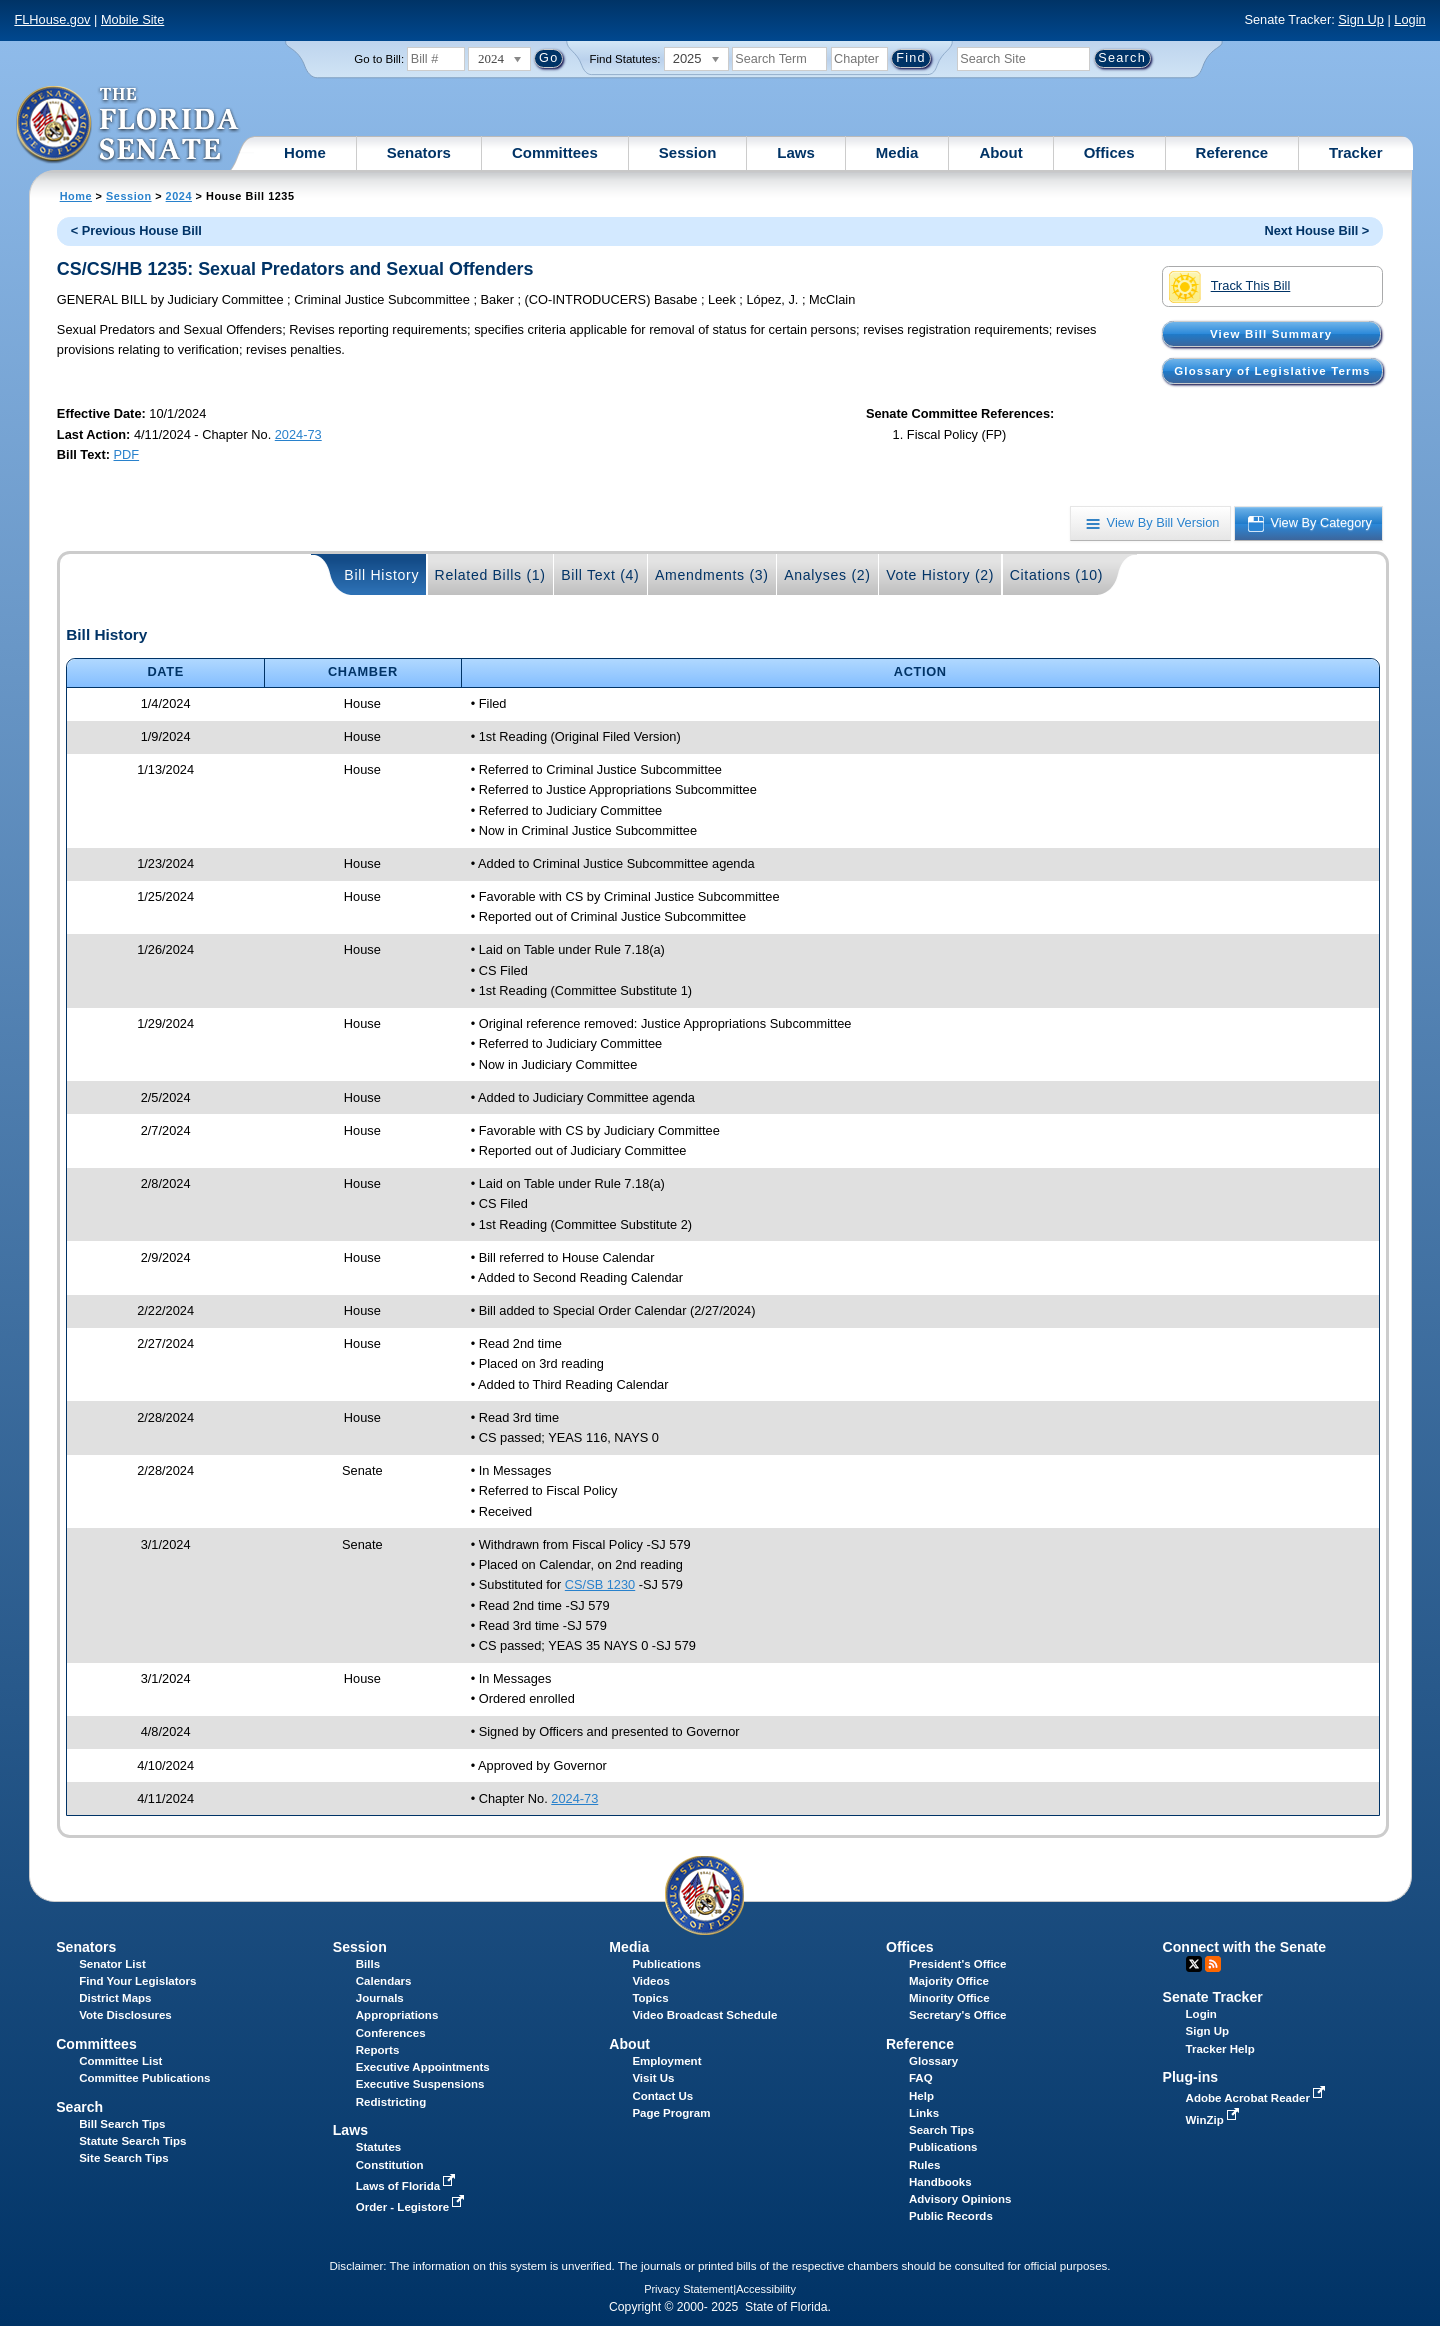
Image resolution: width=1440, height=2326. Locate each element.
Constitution (390, 2165)
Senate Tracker (1213, 1997)
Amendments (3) (712, 575)
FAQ (921, 2078)
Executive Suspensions (420, 2084)
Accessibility (766, 2289)
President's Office (957, 1964)
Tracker (1355, 152)
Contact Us (662, 2096)
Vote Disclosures (125, 2015)
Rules (924, 2165)
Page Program (671, 2113)
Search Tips (941, 2130)
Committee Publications (144, 2078)
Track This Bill (1229, 287)
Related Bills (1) (490, 575)
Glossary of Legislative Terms (1272, 371)
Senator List (112, 1964)
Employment (666, 2061)
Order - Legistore (412, 2207)
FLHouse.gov (52, 19)
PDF (127, 454)
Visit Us (653, 2078)
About (1000, 152)
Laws (796, 152)
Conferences (391, 2033)
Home (305, 152)
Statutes (378, 2147)
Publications (666, 1964)
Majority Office (949, 1981)
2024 (179, 196)
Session (688, 152)
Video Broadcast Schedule (704, 2015)
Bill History (381, 575)
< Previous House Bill (136, 230)
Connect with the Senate (1244, 1947)
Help (921, 2096)
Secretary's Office (957, 2015)
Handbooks (940, 2182)
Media (897, 152)
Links (924, 2113)
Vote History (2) (940, 575)
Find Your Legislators (137, 1981)
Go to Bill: (379, 59)
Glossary (933, 2061)
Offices (1109, 152)
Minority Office (949, 1998)
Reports (378, 2050)
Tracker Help (1220, 2049)
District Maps (115, 1998)
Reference (1232, 152)
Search (79, 2107)
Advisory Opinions (960, 2199)
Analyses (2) (827, 575)
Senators (419, 152)
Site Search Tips (123, 2158)
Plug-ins (1191, 2077)
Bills (368, 1964)
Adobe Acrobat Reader (1258, 2098)
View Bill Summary (1271, 334)
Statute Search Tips (132, 2141)
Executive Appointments (423, 2067)
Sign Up (1361, 19)
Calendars (384, 1981)
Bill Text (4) (600, 575)
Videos (651, 1981)
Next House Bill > (1316, 230)
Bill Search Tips (122, 2124)
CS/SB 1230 (600, 1584)
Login (1409, 19)
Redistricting (391, 2102)
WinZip (1214, 2120)
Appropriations (397, 2015)
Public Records (951, 2216)
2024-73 (298, 434)
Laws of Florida (408, 2186)
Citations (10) (1056, 575)
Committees (555, 152)
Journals (380, 1998)
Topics (650, 1998)
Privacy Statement (688, 2289)
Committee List (120, 2061)
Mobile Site (132, 19)
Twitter (1194, 1964)
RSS (1213, 1964)
